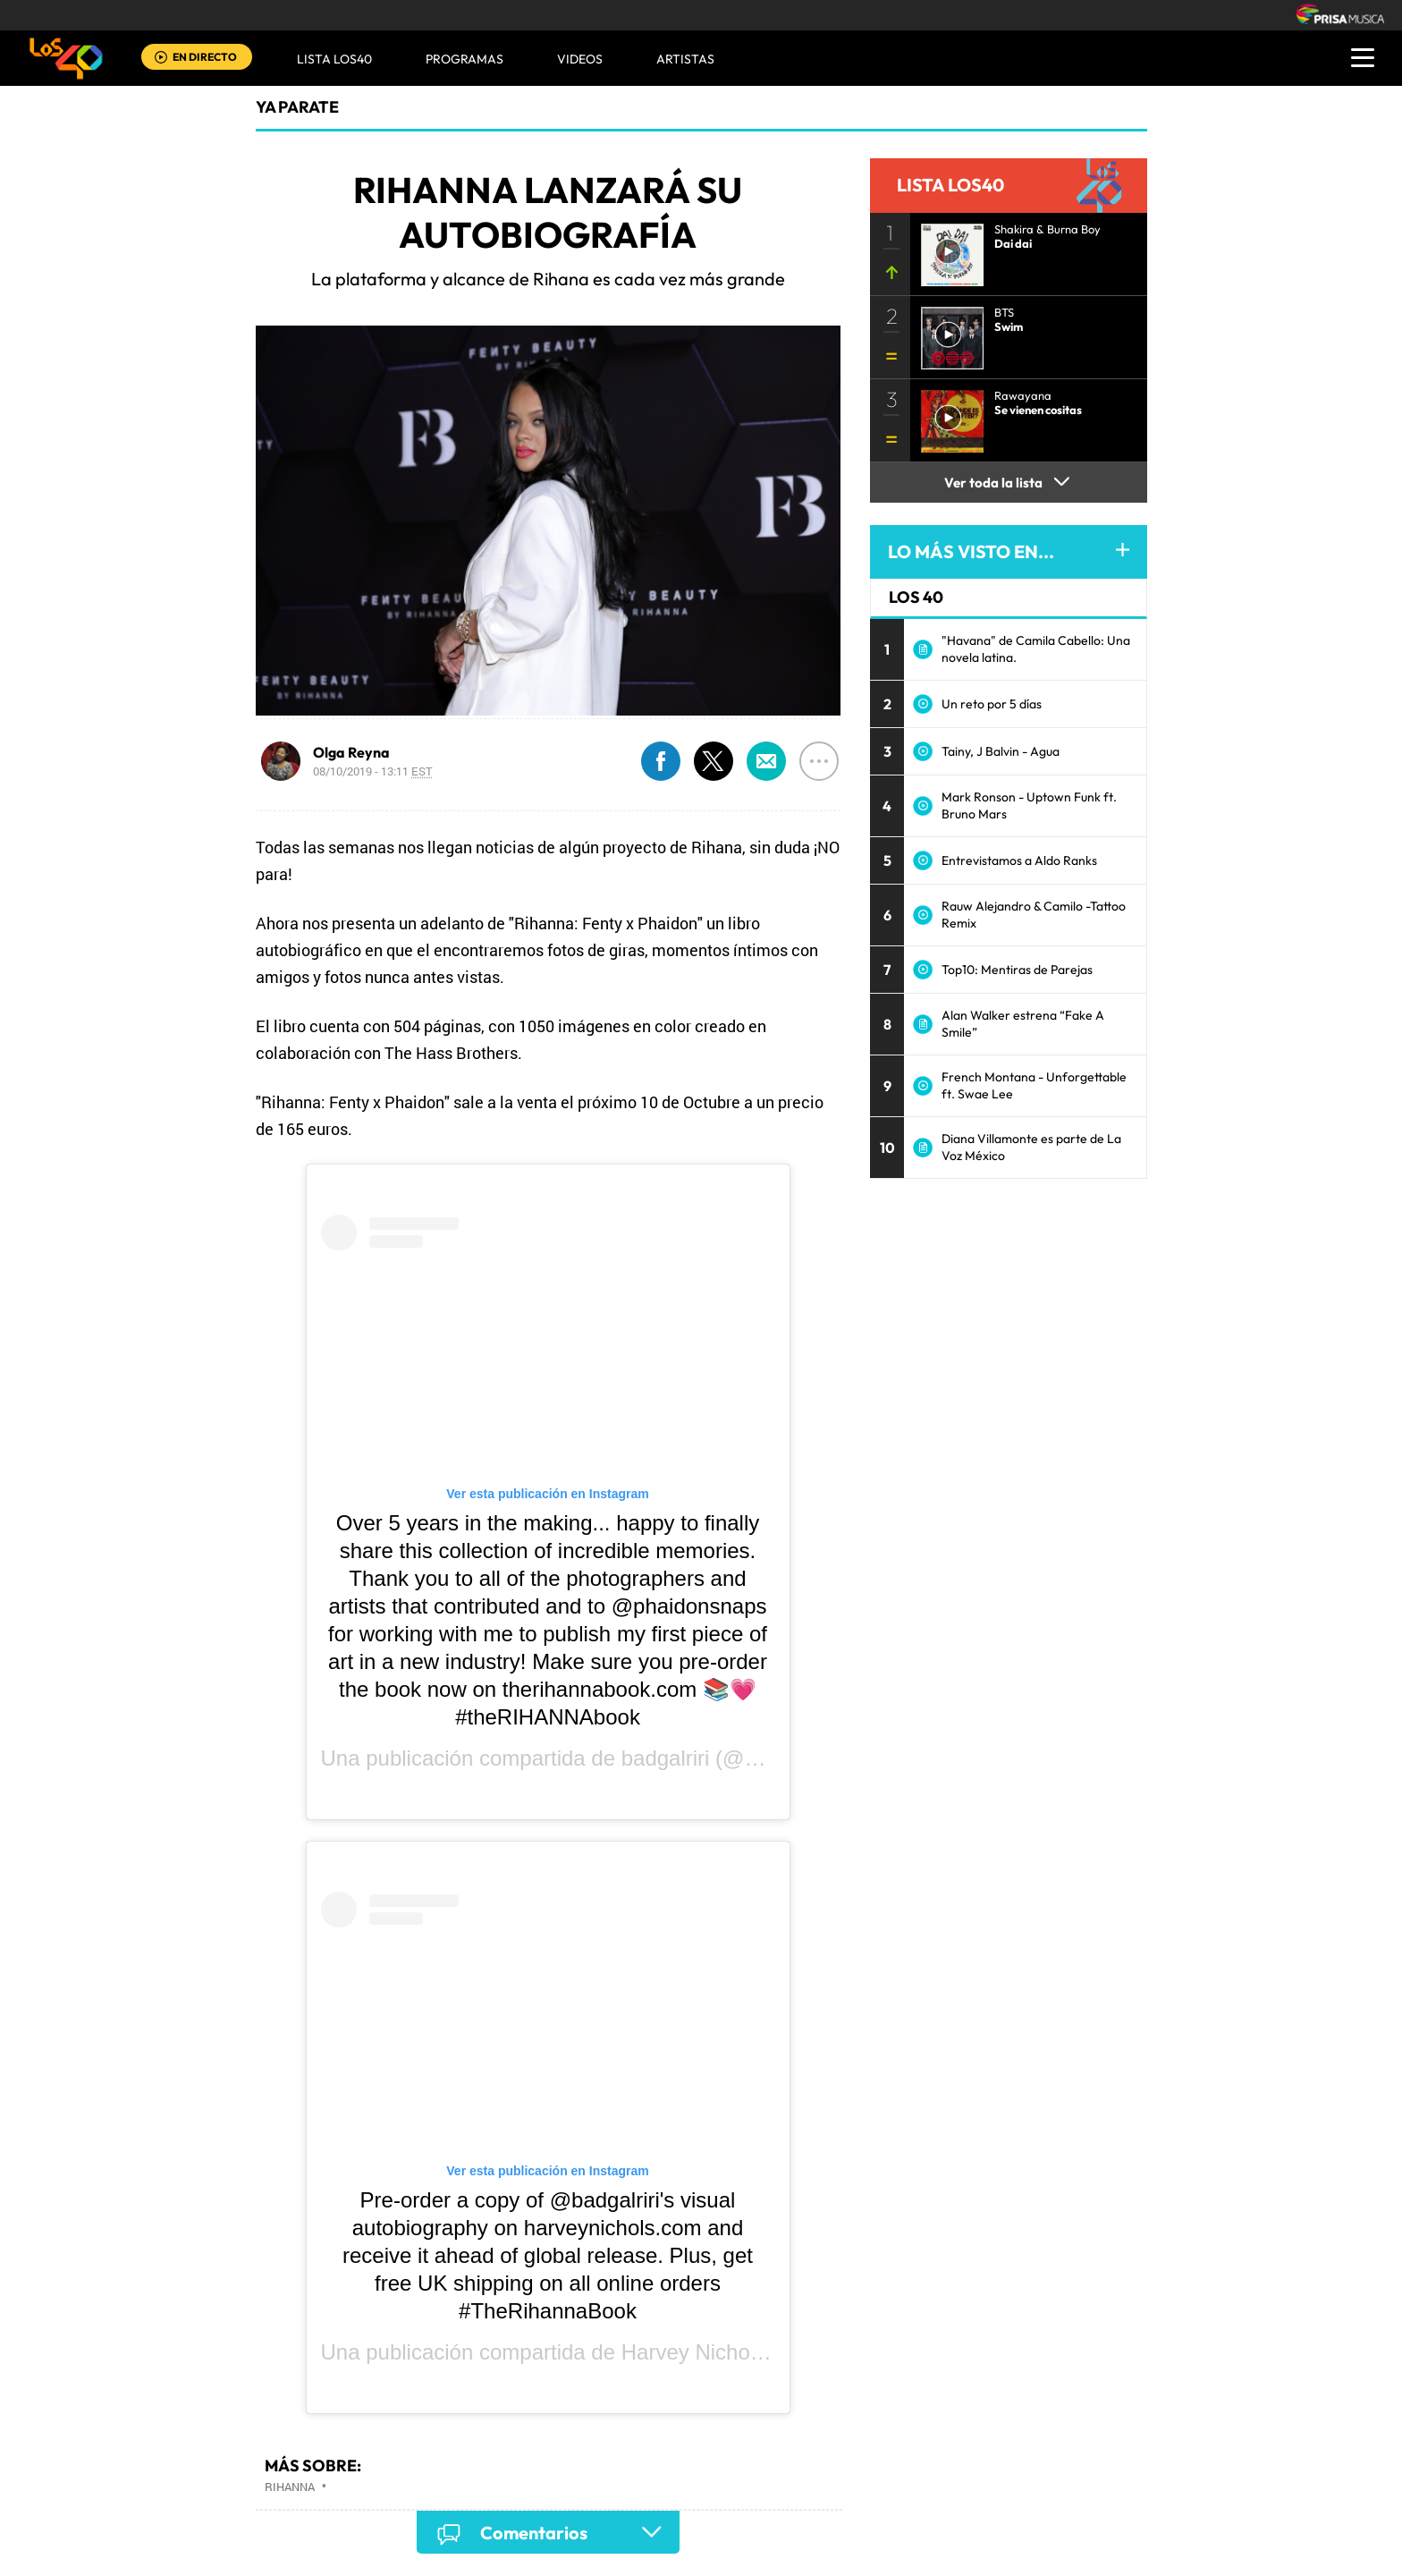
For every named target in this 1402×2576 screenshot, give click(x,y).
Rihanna (290, 2487)
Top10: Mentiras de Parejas (1017, 970)
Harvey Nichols (693, 2352)
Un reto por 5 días (992, 704)
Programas (464, 59)
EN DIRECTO (205, 57)
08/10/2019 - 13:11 (373, 771)
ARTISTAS (685, 59)
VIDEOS (580, 59)
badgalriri (665, 1758)
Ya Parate (297, 107)
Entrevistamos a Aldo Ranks (1019, 860)
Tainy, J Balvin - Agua (1001, 751)
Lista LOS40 (334, 59)
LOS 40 (916, 597)
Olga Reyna (351, 752)
